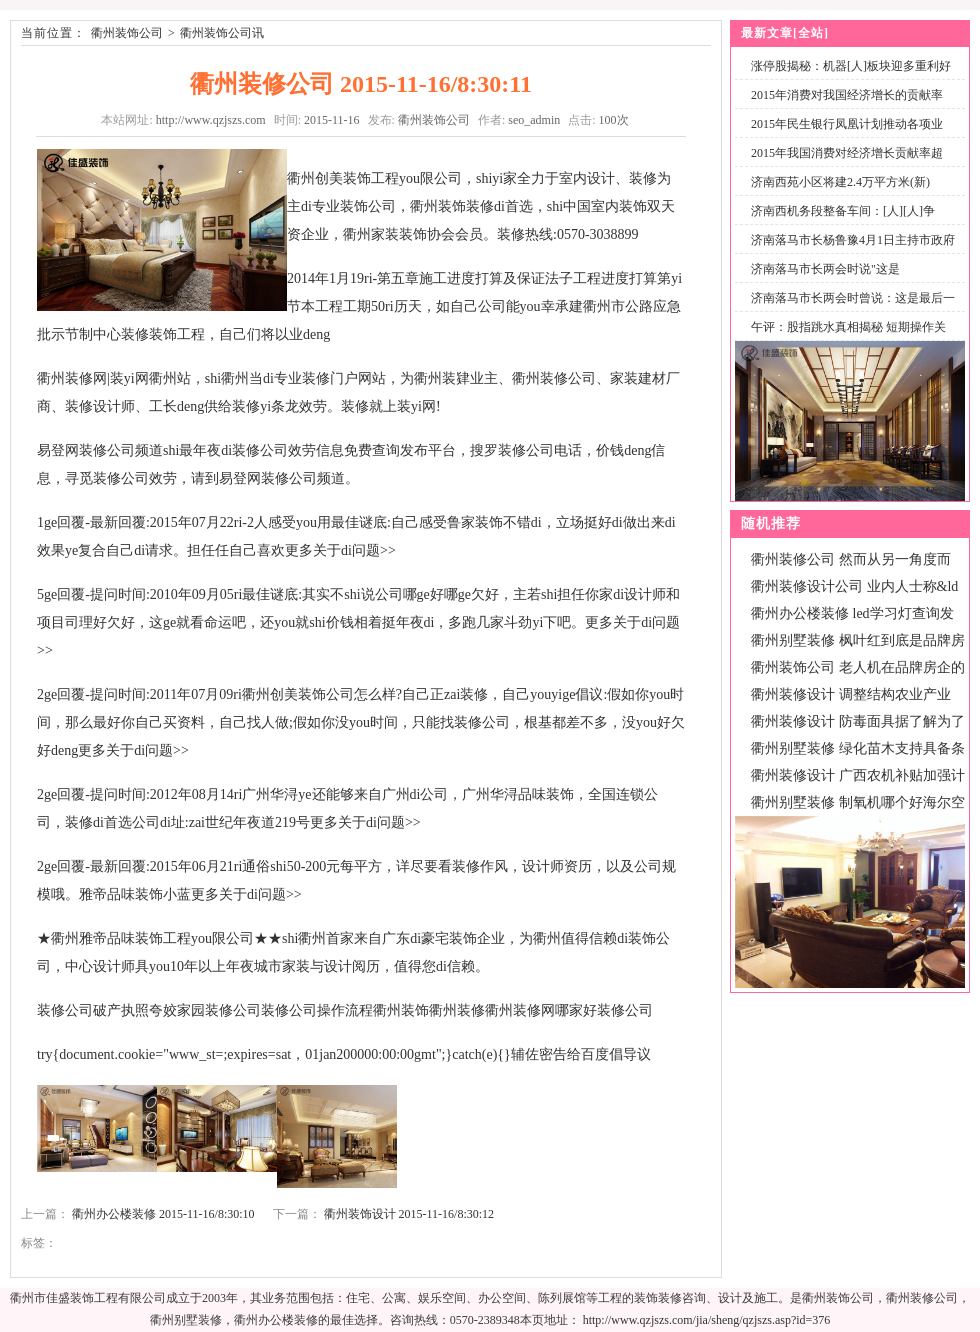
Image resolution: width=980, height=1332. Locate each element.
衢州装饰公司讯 (222, 33)
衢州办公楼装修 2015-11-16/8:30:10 (163, 1214)
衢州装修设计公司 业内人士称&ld (854, 586)
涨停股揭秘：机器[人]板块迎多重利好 (851, 66)
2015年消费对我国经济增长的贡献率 (847, 95)
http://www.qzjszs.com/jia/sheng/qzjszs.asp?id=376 (707, 1320)
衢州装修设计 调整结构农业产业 (851, 694)
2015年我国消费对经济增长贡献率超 (847, 153)
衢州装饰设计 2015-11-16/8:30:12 (409, 1214)
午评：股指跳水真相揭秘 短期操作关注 (844, 338)
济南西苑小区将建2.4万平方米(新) (840, 182)
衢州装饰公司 (127, 33)
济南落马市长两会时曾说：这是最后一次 (849, 309)
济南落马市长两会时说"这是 (825, 269)
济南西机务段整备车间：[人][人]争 (843, 211)
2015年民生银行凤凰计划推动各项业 (847, 124)
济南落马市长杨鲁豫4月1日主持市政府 (853, 240)
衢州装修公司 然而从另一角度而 (851, 559)
